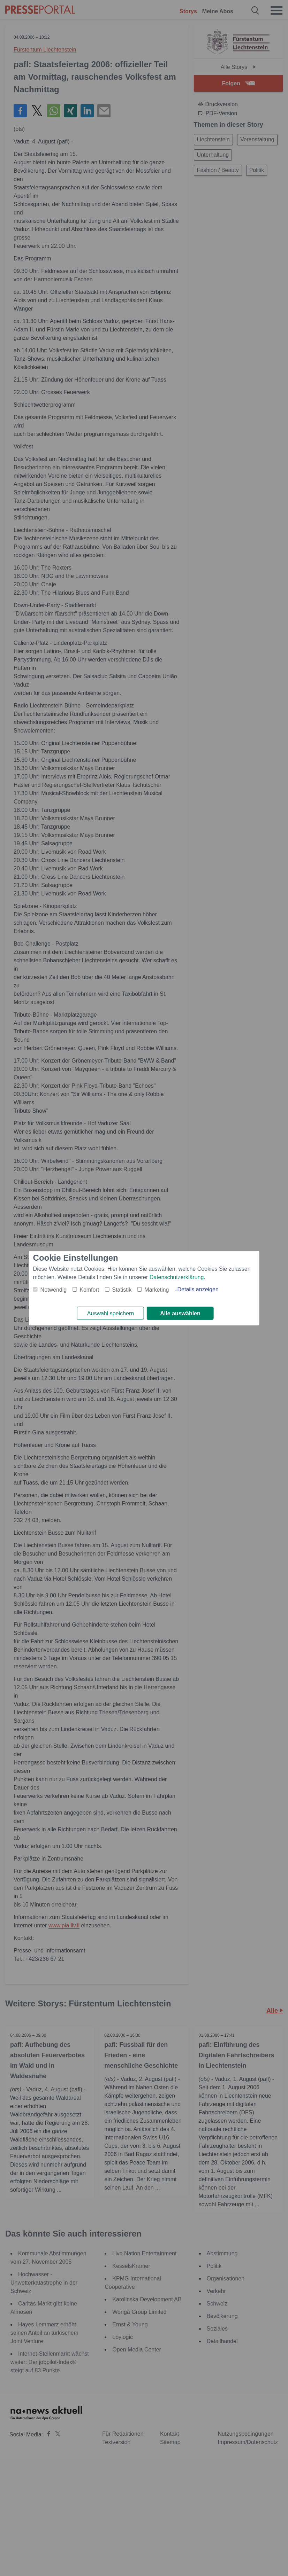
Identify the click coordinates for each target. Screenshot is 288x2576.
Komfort (89, 1289)
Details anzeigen (197, 1289)
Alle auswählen (180, 1313)
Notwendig (53, 1289)
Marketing (156, 1289)
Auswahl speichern (110, 1313)
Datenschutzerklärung (177, 1277)
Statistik (121, 1289)
